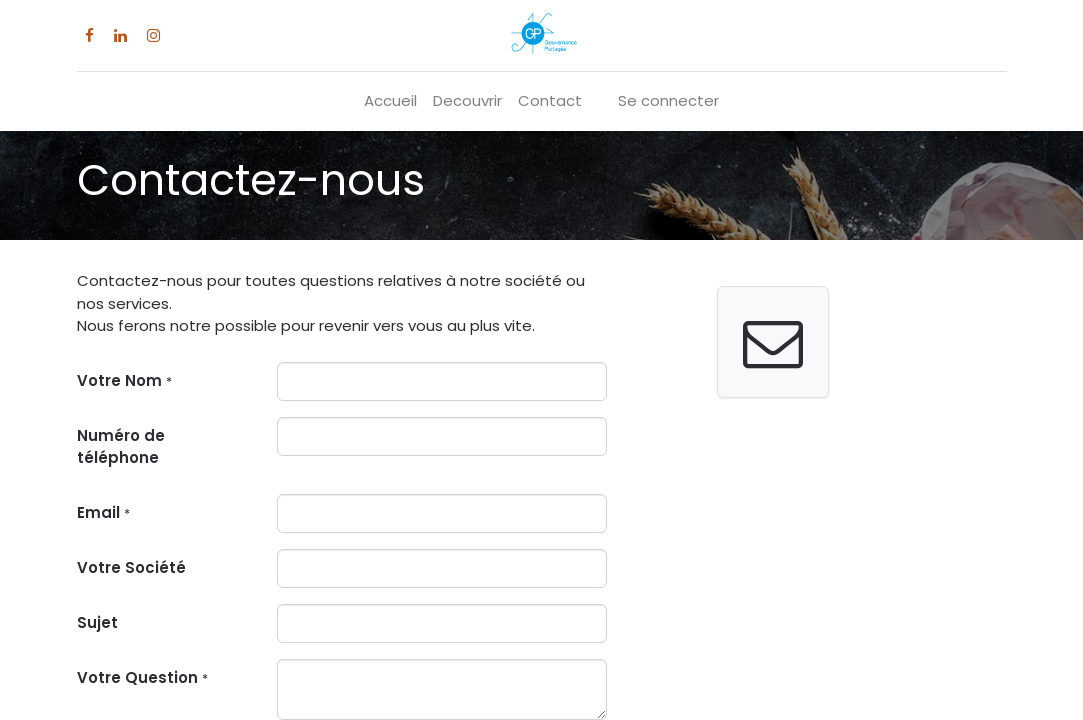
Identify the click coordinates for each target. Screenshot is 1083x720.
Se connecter (668, 100)
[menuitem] (390, 101)
